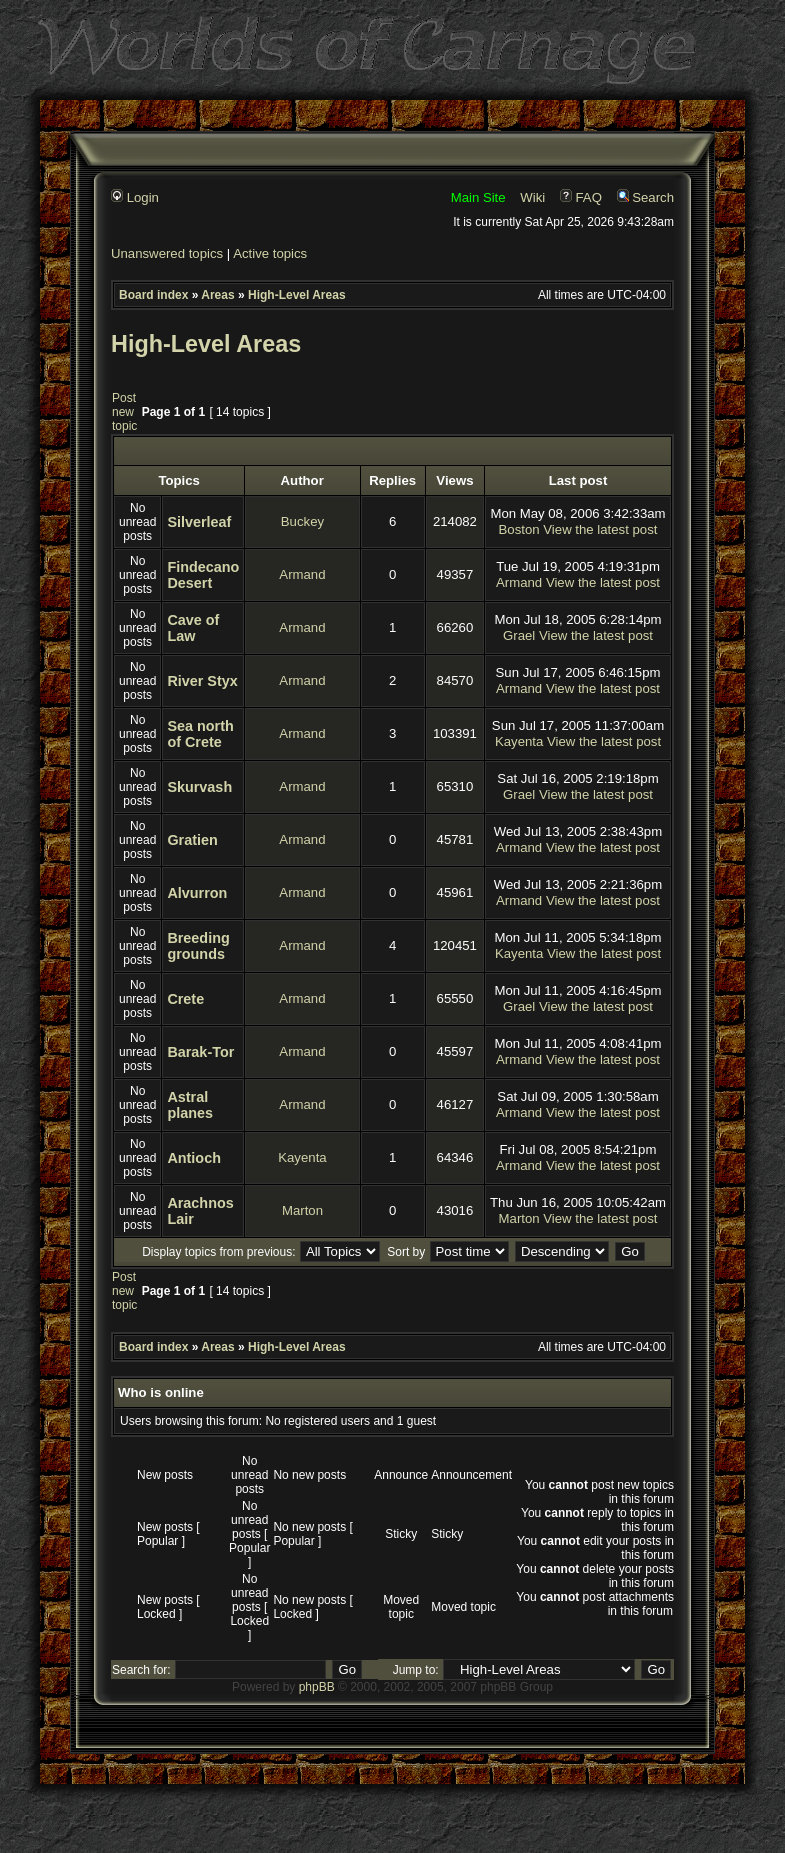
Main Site (478, 197)
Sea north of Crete (200, 734)
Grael (519, 635)
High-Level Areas (297, 295)
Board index (153, 295)
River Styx (202, 681)
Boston (519, 529)
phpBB (317, 1687)
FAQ (581, 197)
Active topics (270, 253)
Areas (217, 295)
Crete (185, 999)
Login (135, 197)
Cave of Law (193, 628)
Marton (302, 1210)
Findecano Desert (203, 575)
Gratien (192, 840)
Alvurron (197, 893)
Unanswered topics (167, 253)
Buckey (302, 521)
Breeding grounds (198, 946)
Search (645, 197)
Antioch (194, 1158)
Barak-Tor (200, 1052)
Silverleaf (199, 522)
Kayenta (519, 741)
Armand (302, 574)
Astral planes (190, 1105)
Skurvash (199, 787)
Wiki (532, 197)
